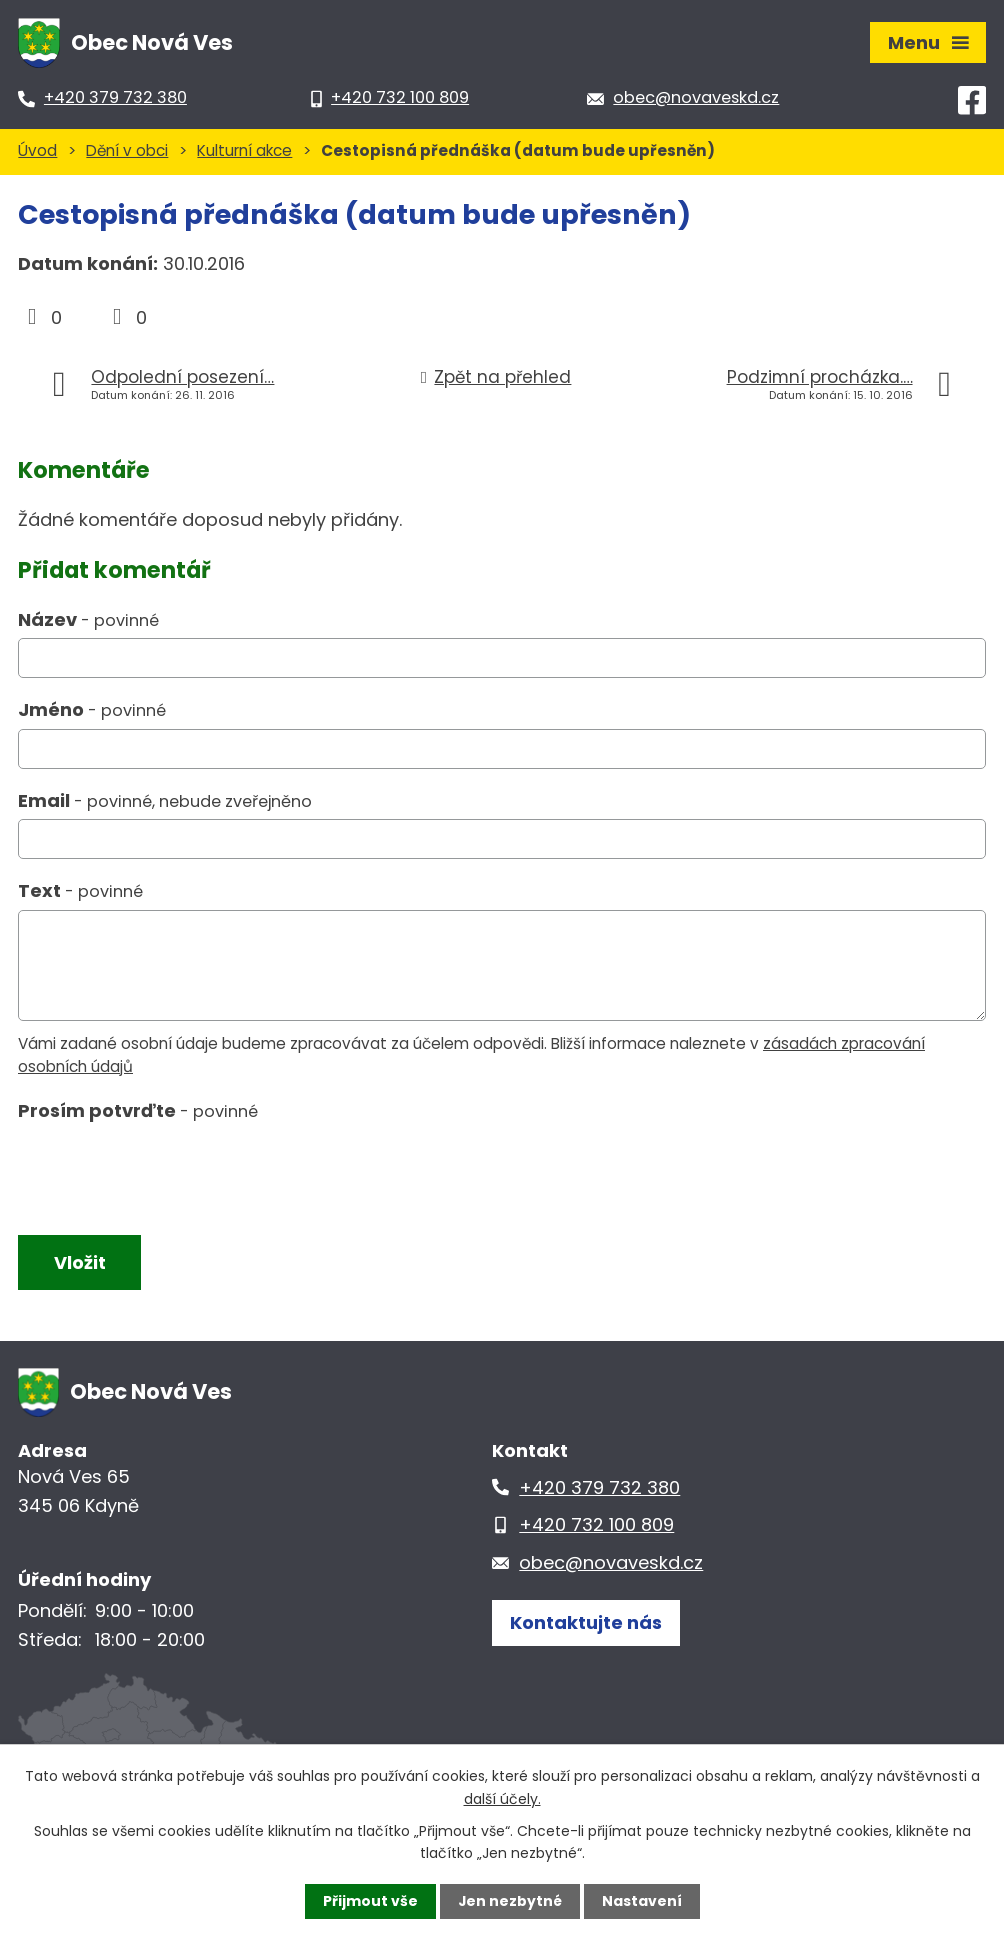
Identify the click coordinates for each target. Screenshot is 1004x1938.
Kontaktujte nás (586, 1623)
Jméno (92, 709)
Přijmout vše (369, 1901)
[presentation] (165, 1174)
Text (80, 890)
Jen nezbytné (509, 1901)
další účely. (502, 1798)
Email (165, 800)
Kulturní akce (244, 150)
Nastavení (642, 1901)
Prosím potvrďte (138, 1110)
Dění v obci (127, 150)
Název (88, 619)
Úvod (37, 150)
